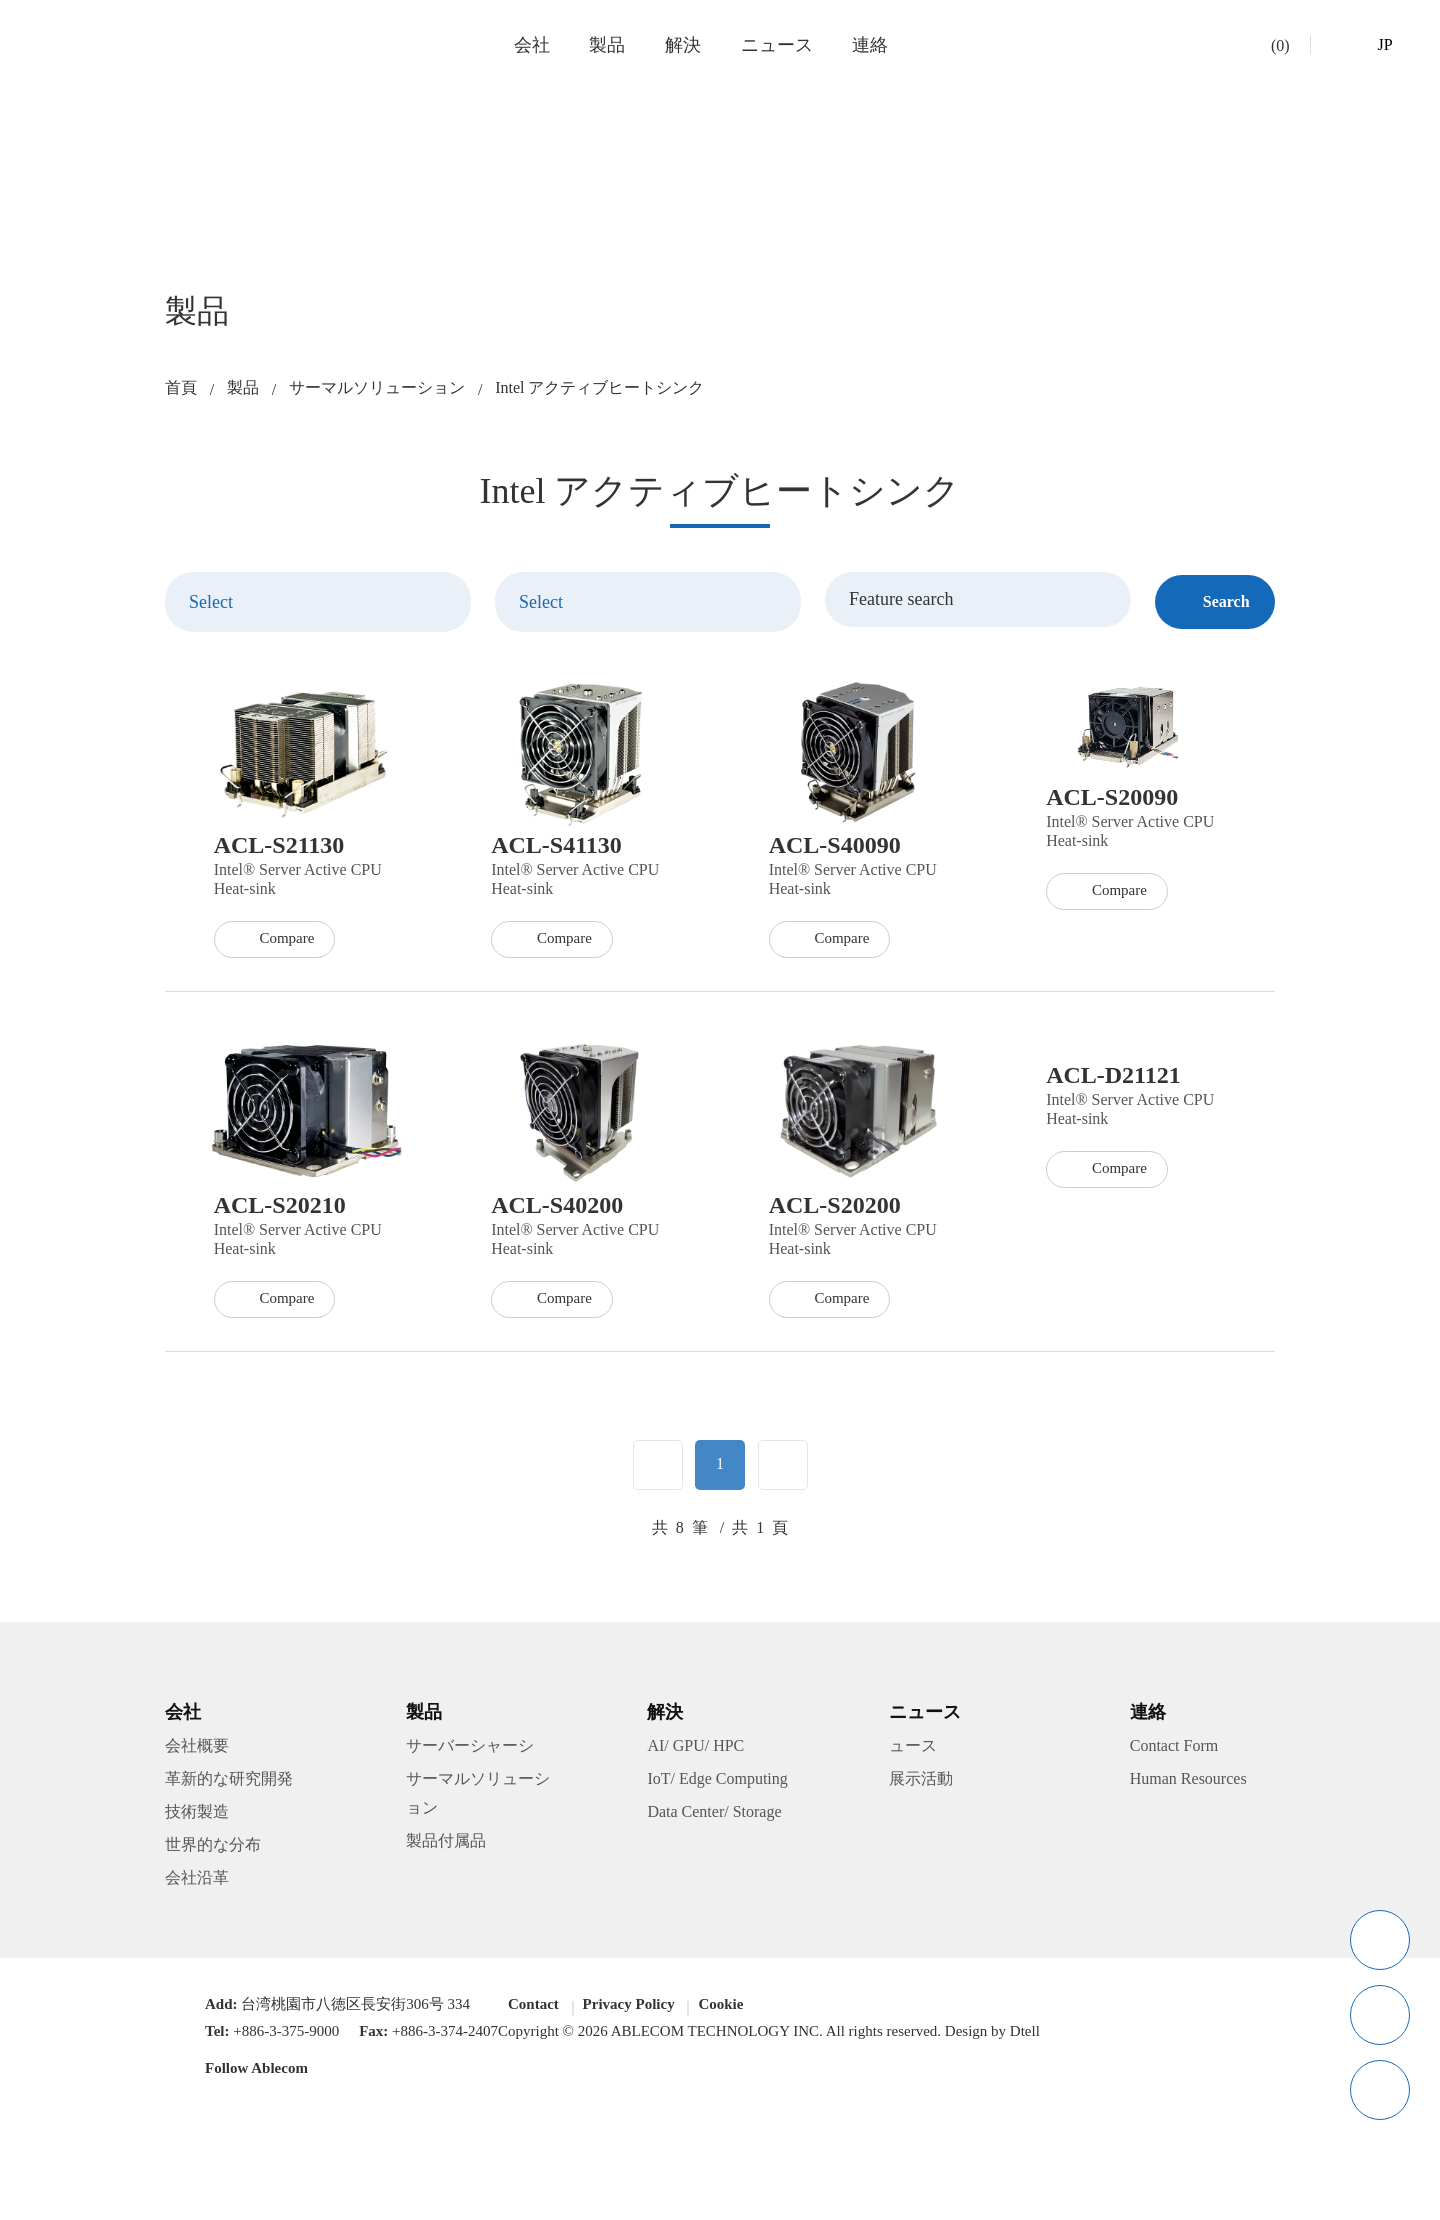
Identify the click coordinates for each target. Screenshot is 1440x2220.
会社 (532, 45)
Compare (279, 1037)
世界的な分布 (213, 1849)
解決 (684, 45)
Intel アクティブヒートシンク (600, 388)
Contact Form (1180, 1751)
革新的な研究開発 (229, 1784)
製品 (608, 45)
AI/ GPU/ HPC (695, 1751)
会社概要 (197, 1751)
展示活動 (921, 1784)
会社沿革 (197, 1882)
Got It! (1206, 2176)
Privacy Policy (1121, 2175)
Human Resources (1197, 1784)
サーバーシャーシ (470, 1751)
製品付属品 (446, 1845)
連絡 (870, 45)
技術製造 (197, 1816)
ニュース (776, 45)
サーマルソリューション (377, 388)
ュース (912, 1751)
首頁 (181, 388)
